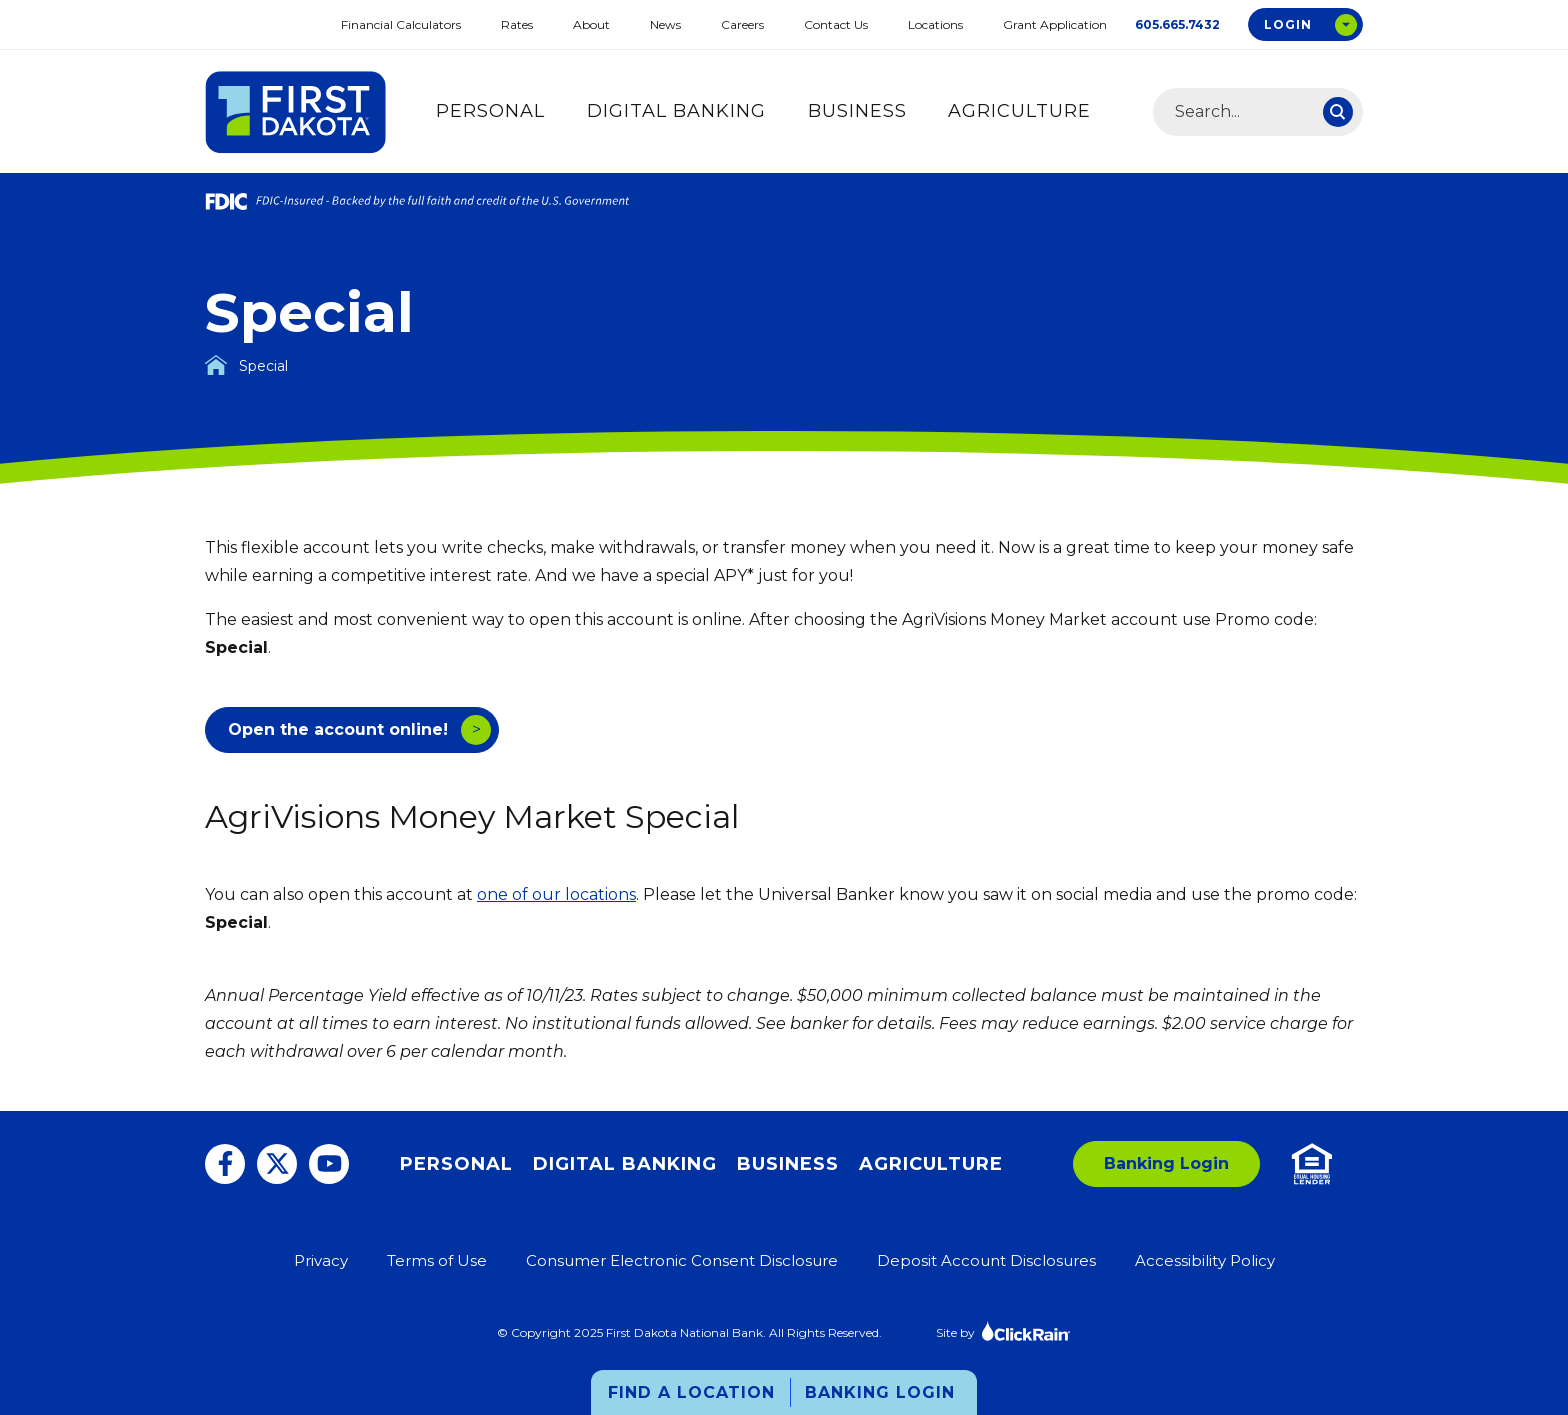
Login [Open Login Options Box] (1288, 24)
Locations (935, 24)
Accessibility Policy (1205, 1260)
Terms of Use (437, 1260)
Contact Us (836, 24)
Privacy (321, 1260)
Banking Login (880, 1392)
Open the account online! (338, 729)
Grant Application (1055, 24)
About (591, 24)
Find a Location (691, 1392)
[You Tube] (329, 1164)
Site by (1003, 1330)
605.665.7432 (1177, 24)
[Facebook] (225, 1164)
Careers (742, 24)
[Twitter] (277, 1164)
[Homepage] (216, 365)
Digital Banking (676, 111)
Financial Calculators (401, 24)
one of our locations (556, 894)
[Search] (1338, 112)
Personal (490, 111)
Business (857, 111)
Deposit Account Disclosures (986, 1260)
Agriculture (1019, 111)
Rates (517, 24)
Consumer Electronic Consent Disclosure (682, 1260)
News (665, 24)
